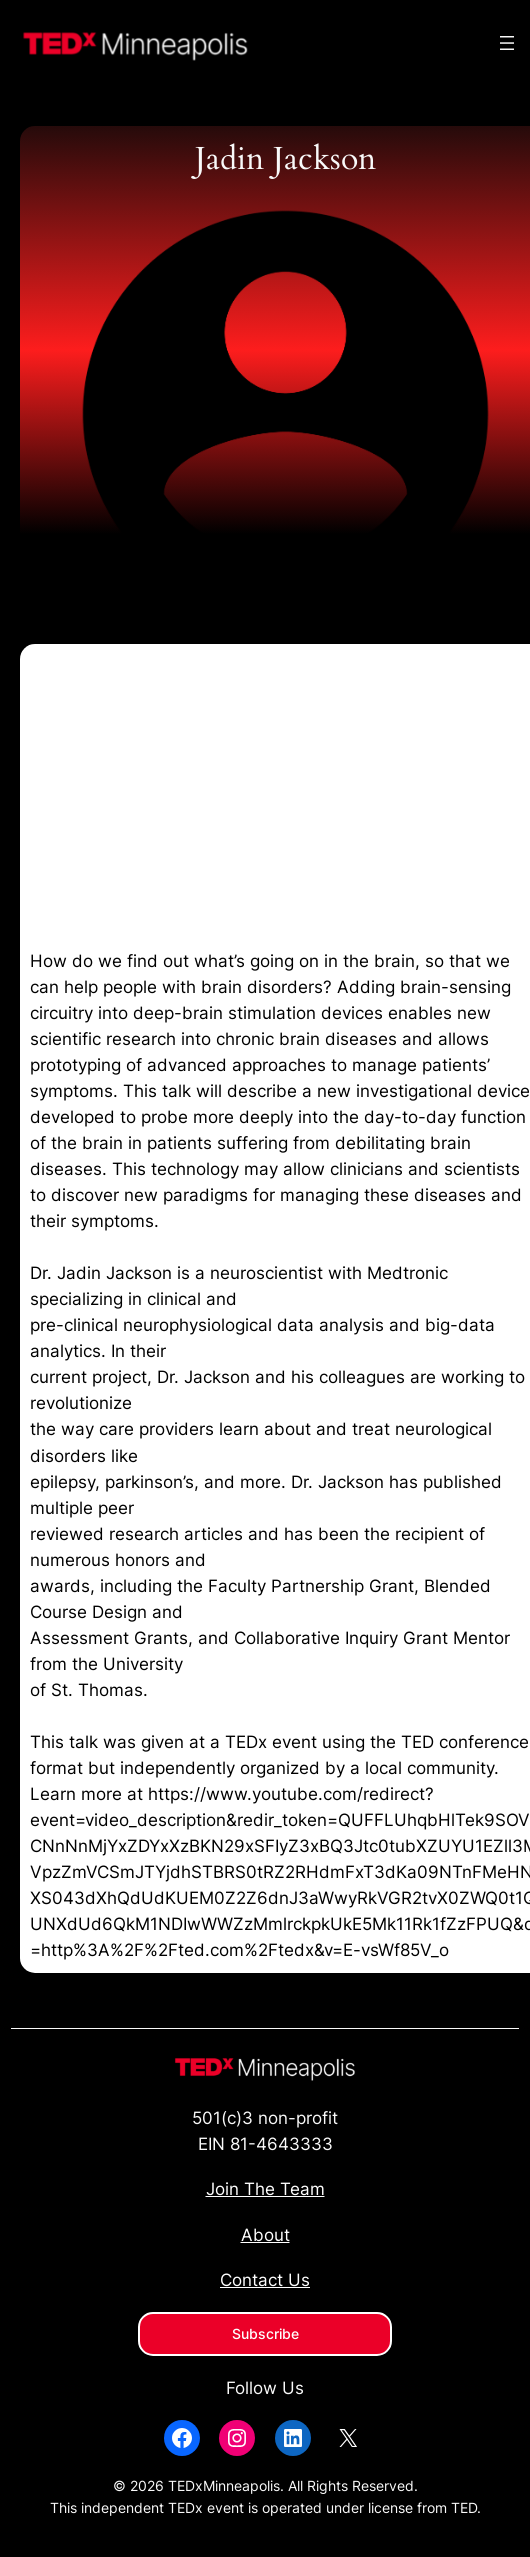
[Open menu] (507, 43)
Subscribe (265, 2333)
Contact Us (265, 2280)
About (265, 2235)
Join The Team (265, 2189)
